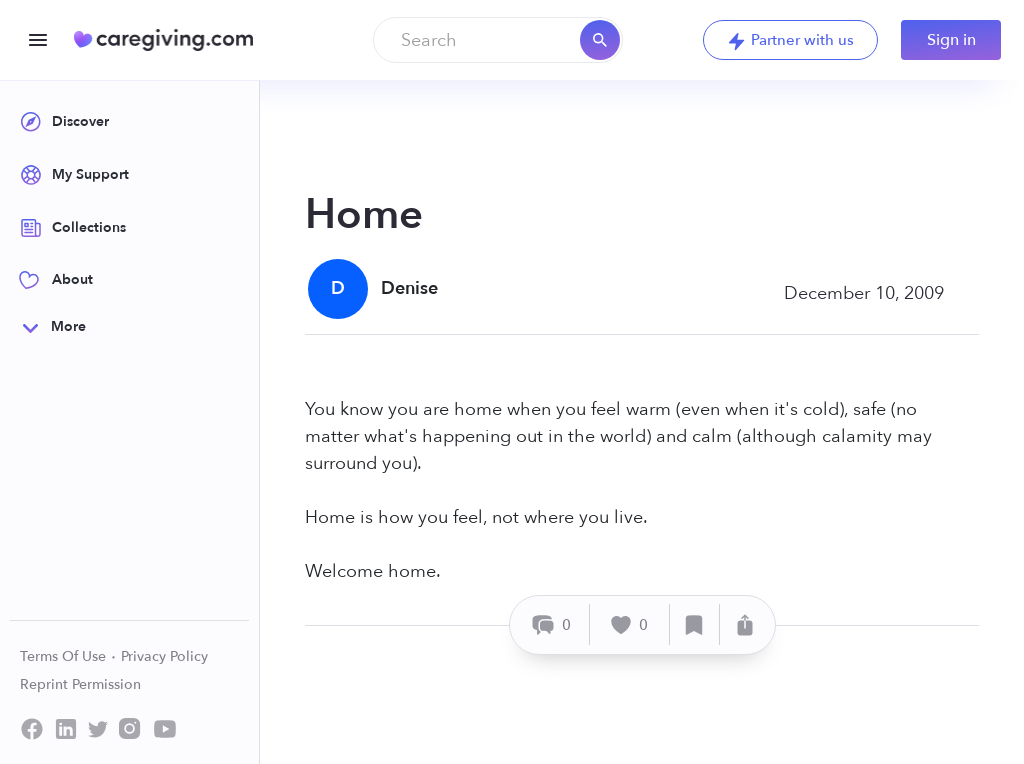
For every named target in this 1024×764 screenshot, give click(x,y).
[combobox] (498, 40)
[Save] (695, 624)
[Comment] (552, 624)
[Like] (630, 624)
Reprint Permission (80, 684)
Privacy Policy (164, 656)
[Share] (745, 624)
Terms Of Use (68, 656)
